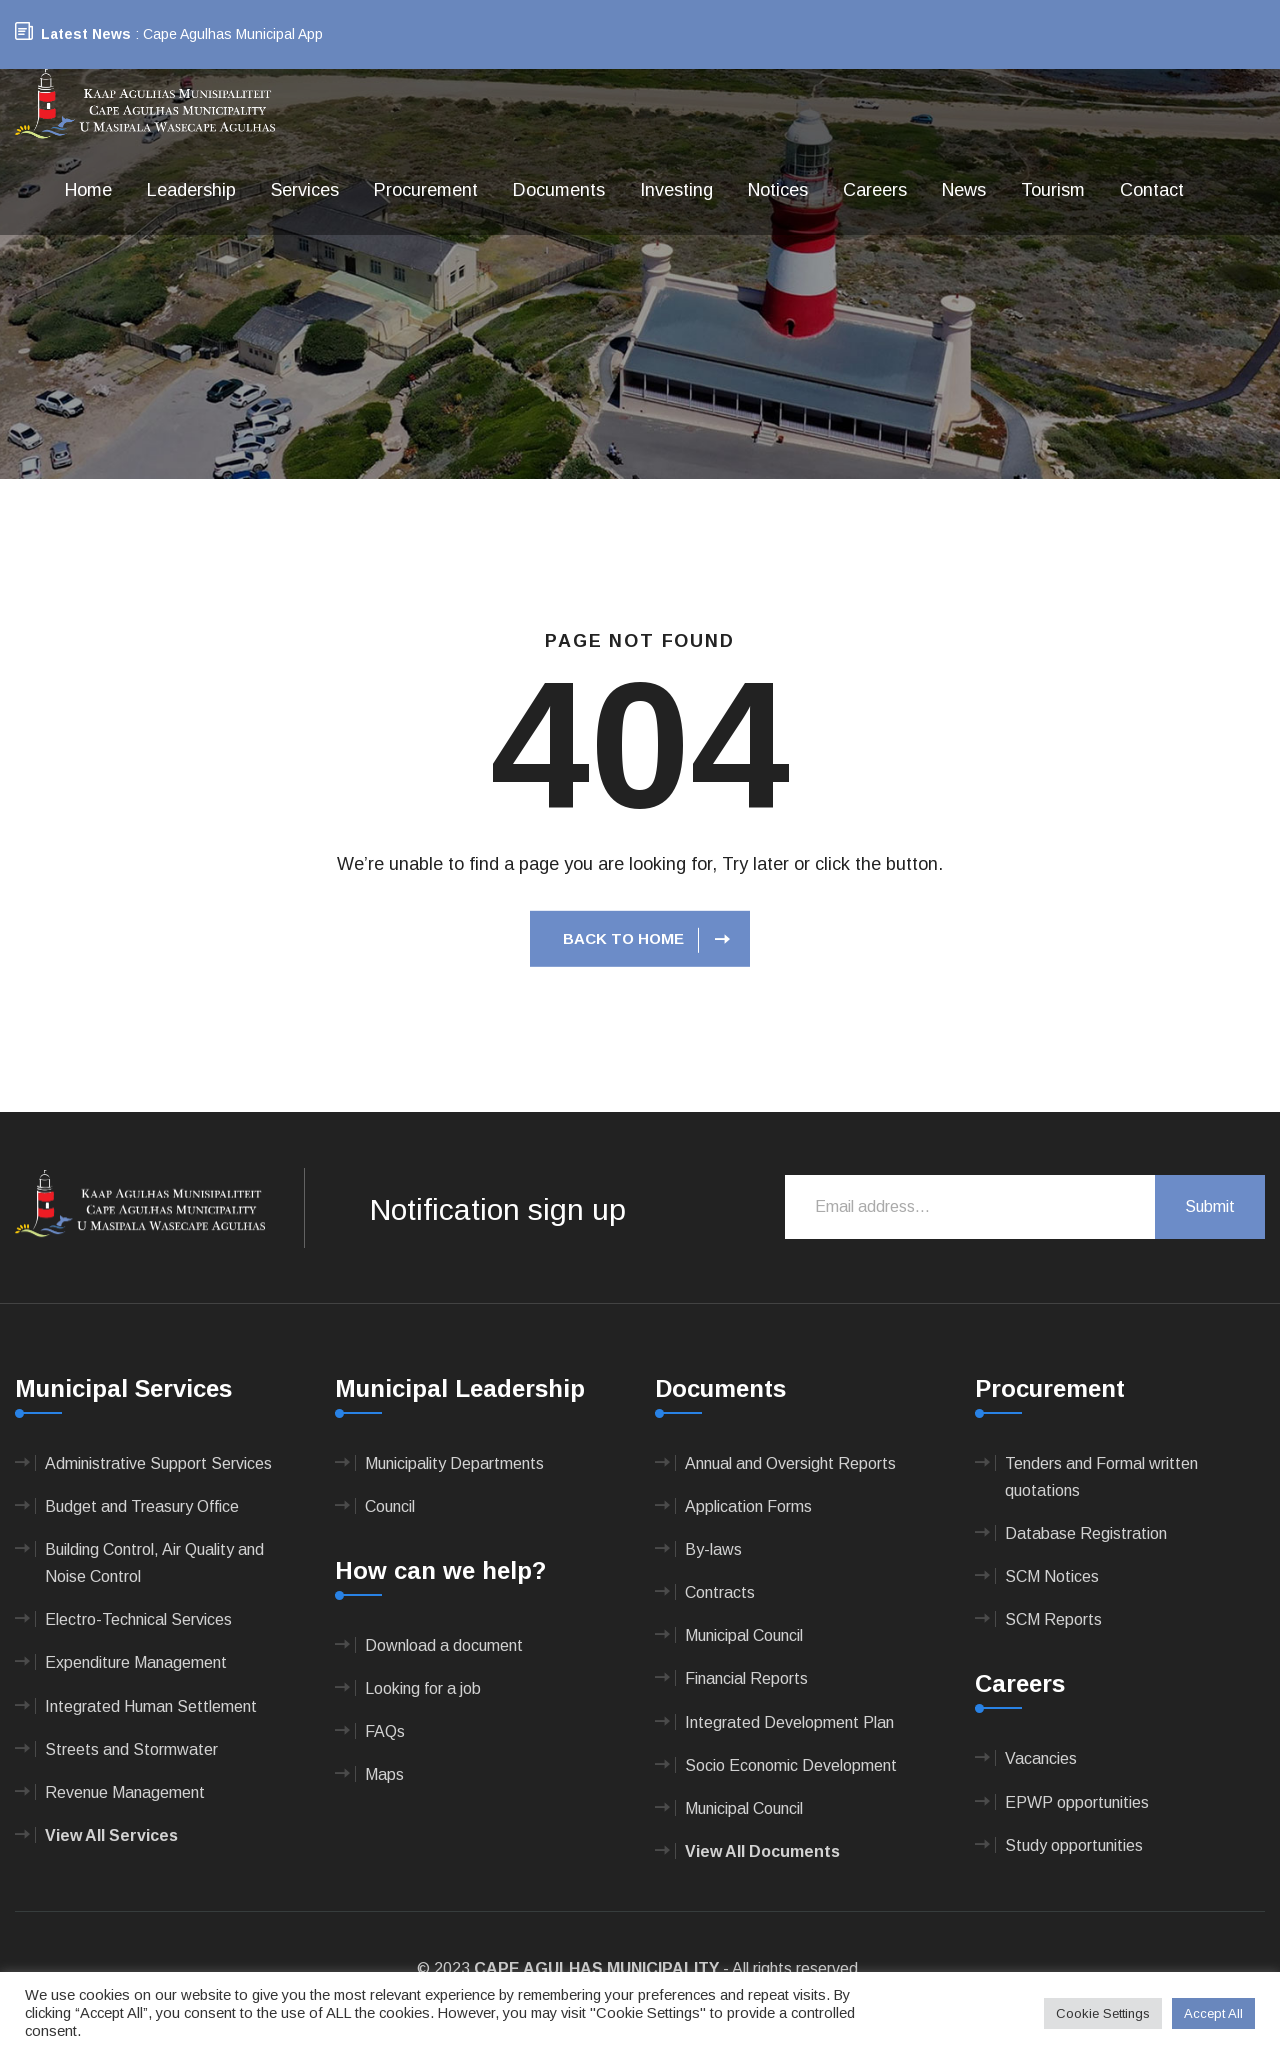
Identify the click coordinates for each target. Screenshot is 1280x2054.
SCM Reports (1053, 1619)
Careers (875, 190)
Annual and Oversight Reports (790, 1463)
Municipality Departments (454, 1463)
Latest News (86, 34)
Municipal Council (744, 1635)
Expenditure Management (136, 1662)
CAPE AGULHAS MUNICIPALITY (596, 1968)
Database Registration (1086, 1533)
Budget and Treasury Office (142, 1506)
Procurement (426, 190)
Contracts (720, 1592)
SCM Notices (1052, 1576)
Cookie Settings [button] (1103, 2013)
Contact (1152, 190)
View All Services (111, 1835)
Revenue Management (125, 1792)
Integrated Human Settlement (151, 1706)
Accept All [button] (1213, 2013)
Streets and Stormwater (131, 1749)
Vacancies (1041, 1758)
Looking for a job (423, 1688)
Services (305, 190)
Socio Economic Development (791, 1765)
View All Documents (762, 1851)
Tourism (1053, 190)
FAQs (385, 1731)
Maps (384, 1774)
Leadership (191, 190)
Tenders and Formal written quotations (1101, 1477)
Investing (676, 190)
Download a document (444, 1645)
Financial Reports (746, 1678)
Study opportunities (1074, 1845)
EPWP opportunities (1077, 1802)
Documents (559, 190)
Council (390, 1506)
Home (88, 190)
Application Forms (748, 1506)
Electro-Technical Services (138, 1619)
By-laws (713, 1549)
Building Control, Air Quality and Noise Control (154, 1563)
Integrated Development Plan (789, 1722)
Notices (778, 190)
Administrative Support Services (158, 1463)
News (964, 190)
